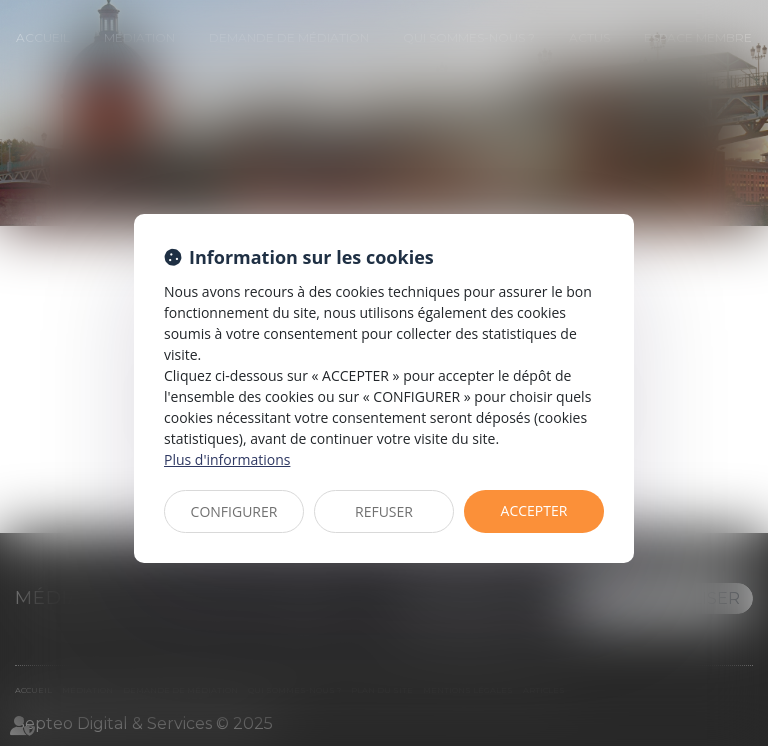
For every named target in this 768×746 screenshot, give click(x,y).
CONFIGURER (234, 511)
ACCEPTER (534, 510)
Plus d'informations (227, 459)
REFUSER (384, 511)
